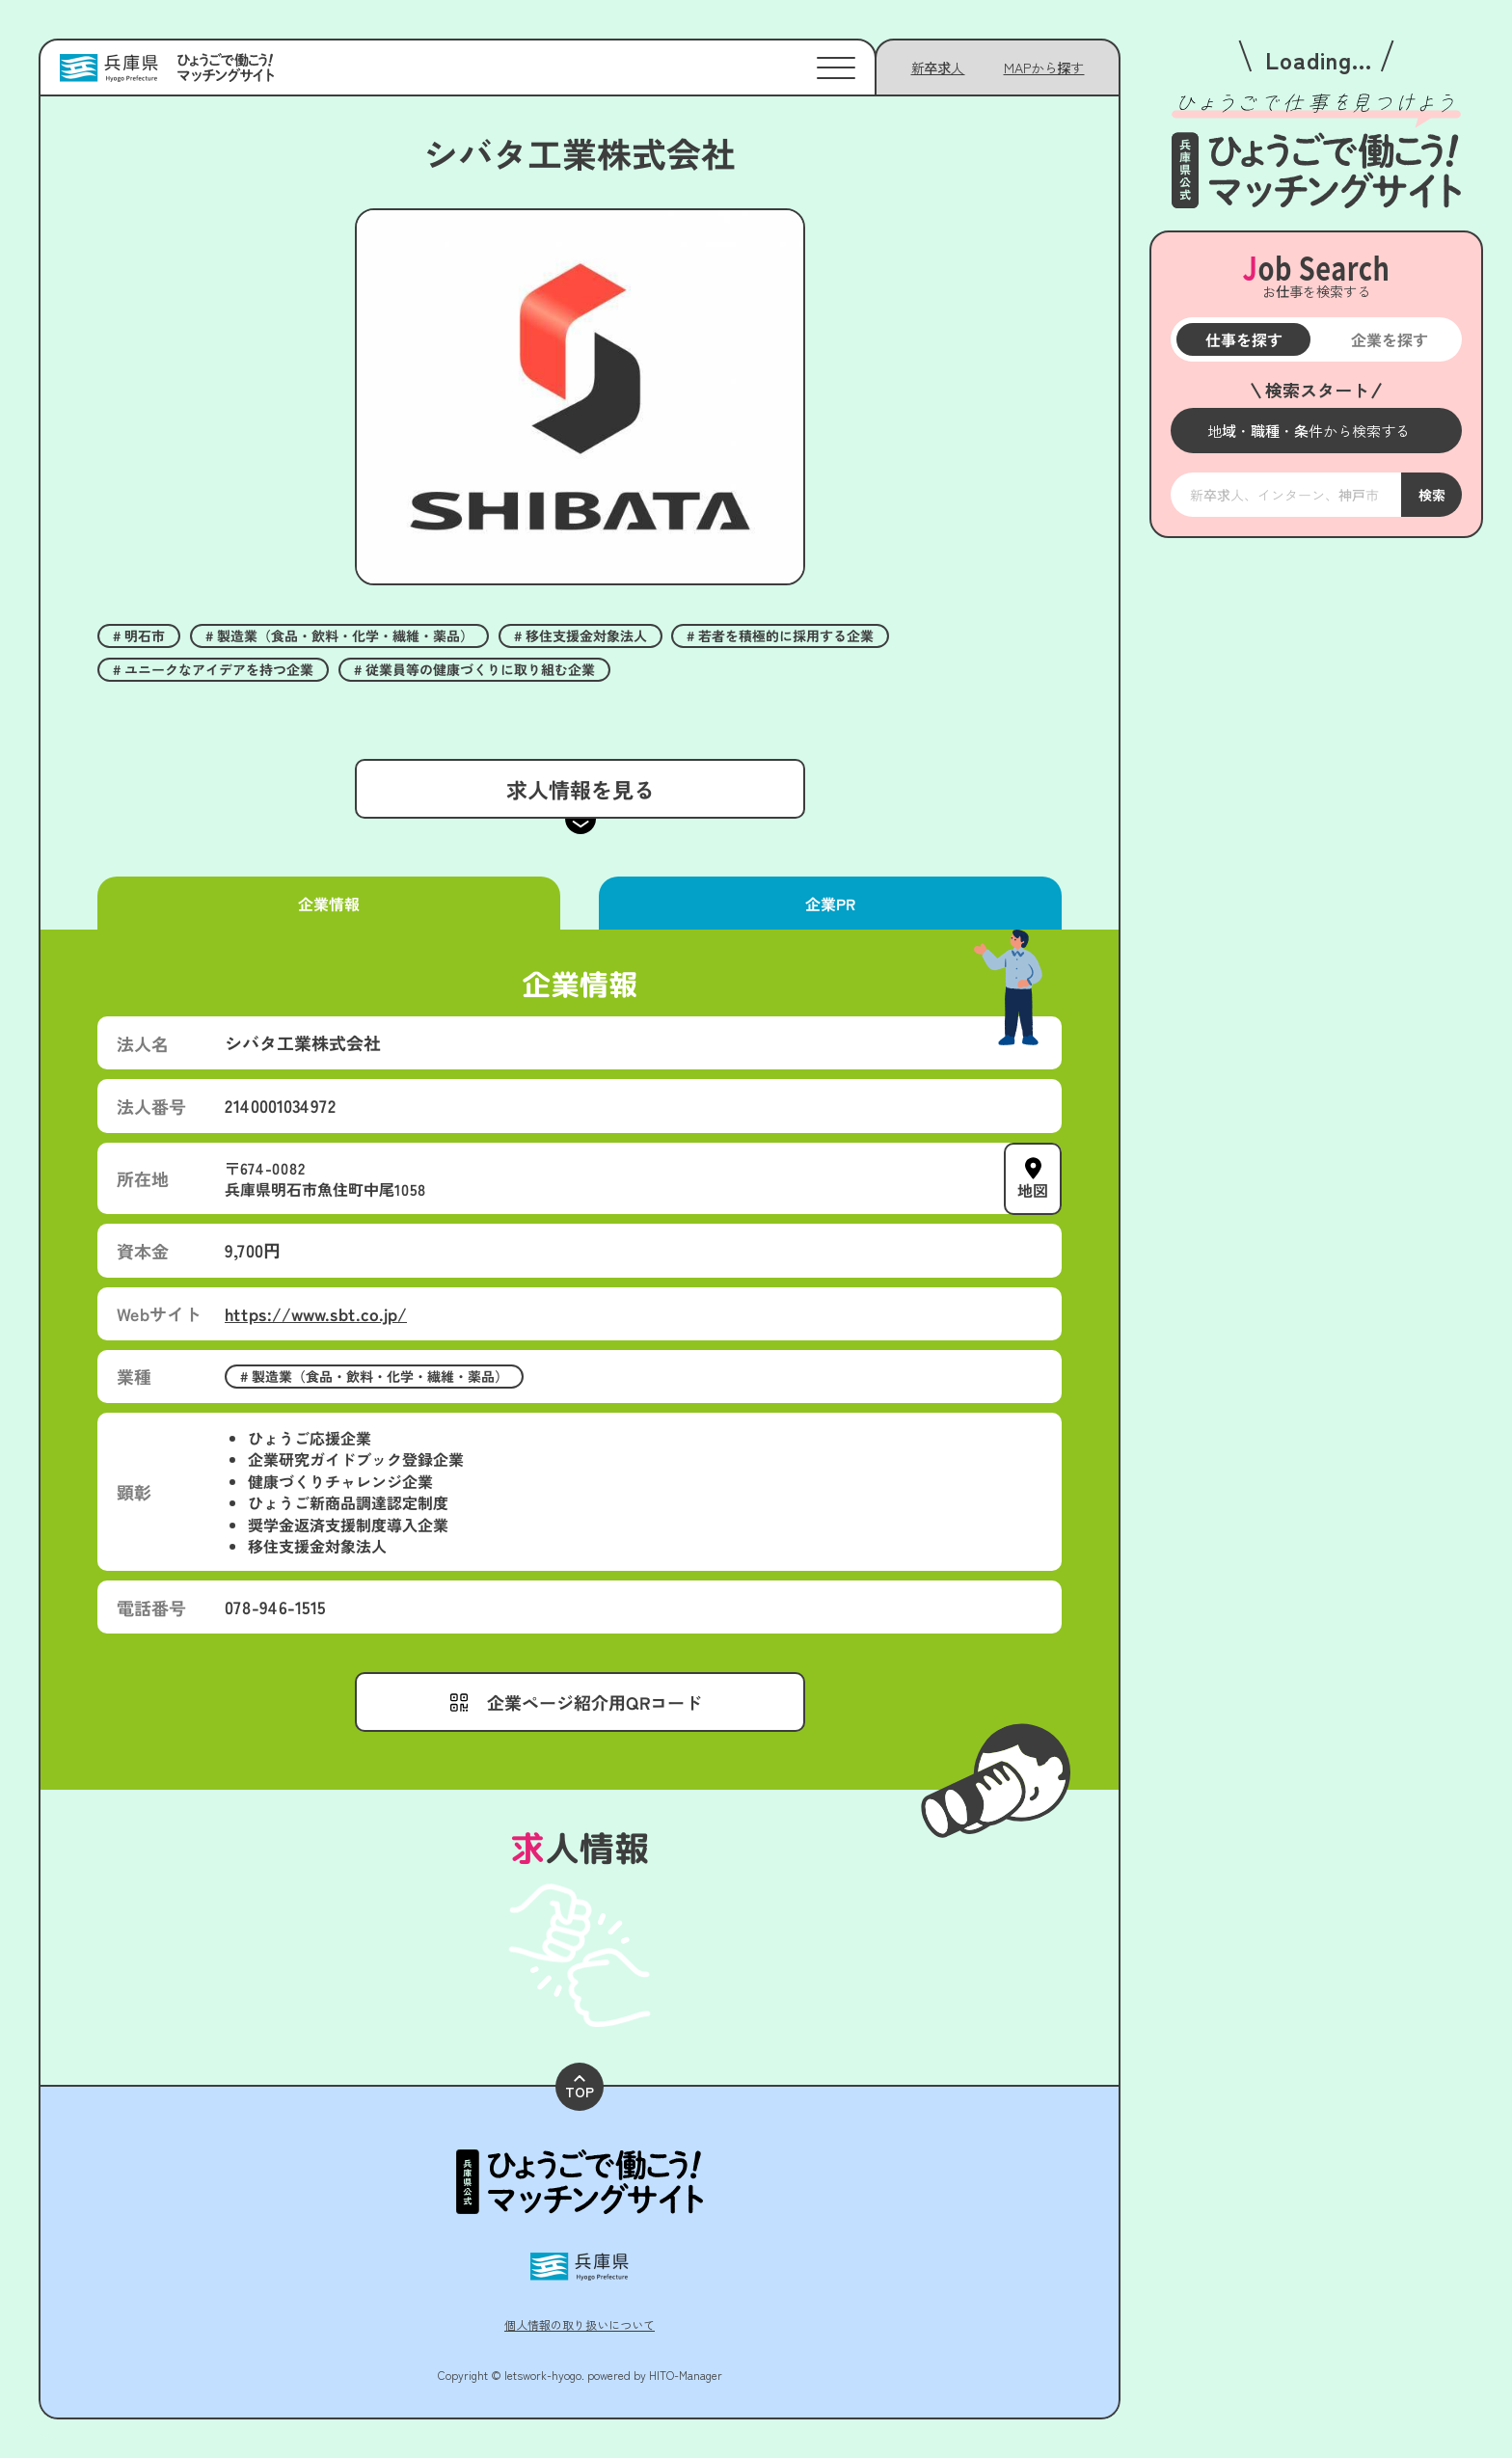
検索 (1431, 494)
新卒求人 (938, 67)
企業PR (830, 903)
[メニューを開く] (1316, 430)
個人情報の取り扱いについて (579, 2324)
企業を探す (1388, 339)
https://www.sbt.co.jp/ (316, 1313)
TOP (579, 2088)
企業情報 (329, 903)
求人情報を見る (579, 788)
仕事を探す (1243, 339)
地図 (1032, 1189)
